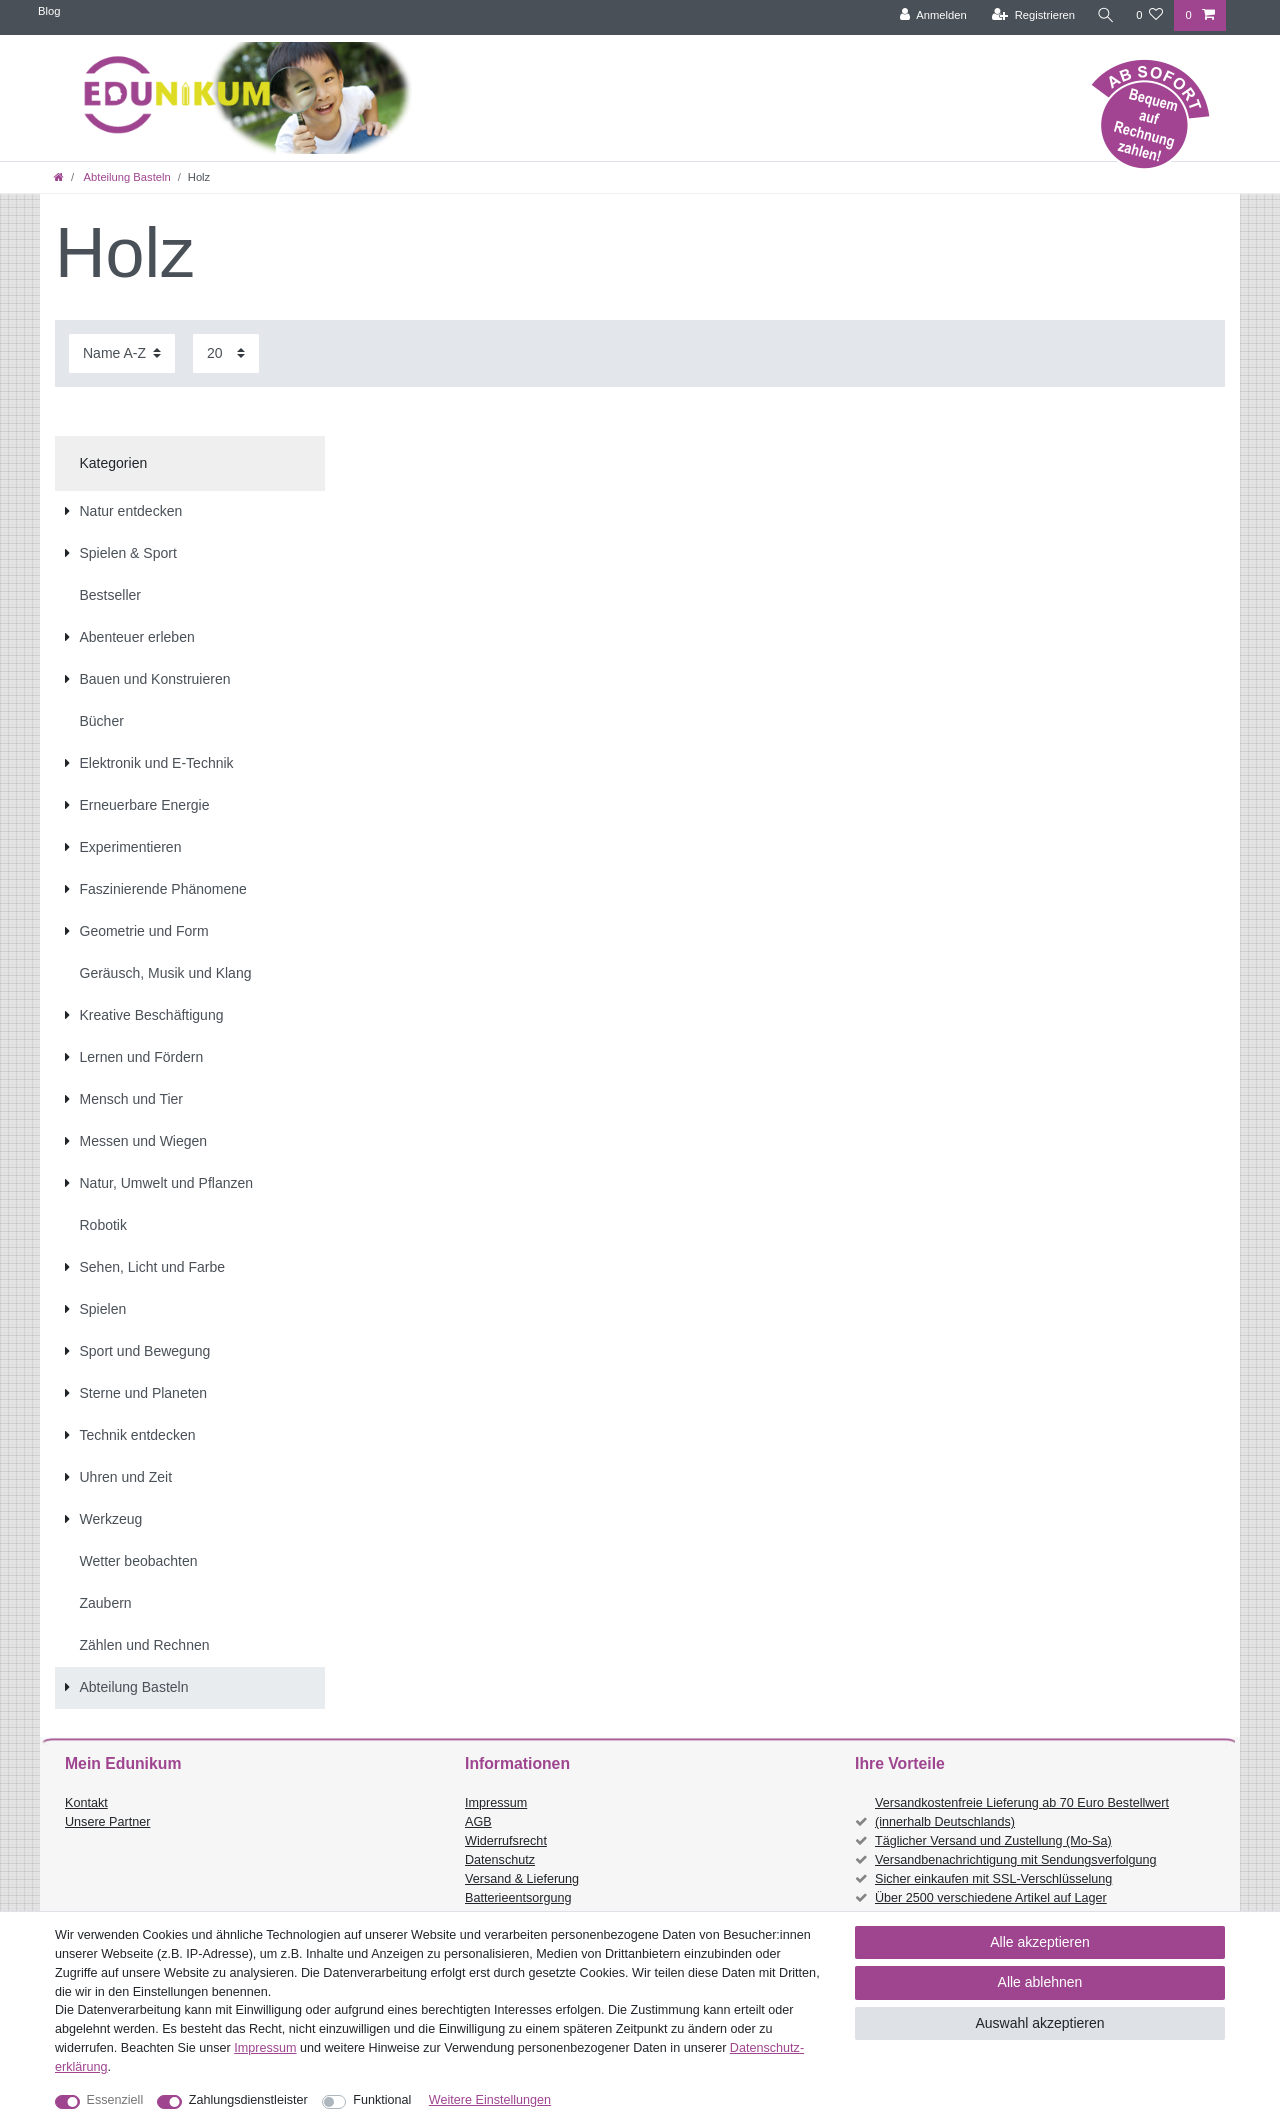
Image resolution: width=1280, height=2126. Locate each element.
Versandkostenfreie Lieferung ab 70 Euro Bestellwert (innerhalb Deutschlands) (1022, 1812)
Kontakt (86, 1803)
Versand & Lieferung (522, 1879)
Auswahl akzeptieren (1039, 2023)
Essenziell (115, 2100)
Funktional (382, 2100)
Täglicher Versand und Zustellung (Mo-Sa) (993, 1841)
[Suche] (1105, 15)
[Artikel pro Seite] (226, 353)
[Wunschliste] (1149, 15)
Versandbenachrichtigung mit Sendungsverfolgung (1015, 1860)
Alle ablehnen (1040, 1982)
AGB (478, 1822)
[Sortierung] (122, 353)
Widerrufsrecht (506, 1841)
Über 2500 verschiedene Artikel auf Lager (991, 1898)
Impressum (496, 1803)
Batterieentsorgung (518, 1898)
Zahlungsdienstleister (248, 2100)
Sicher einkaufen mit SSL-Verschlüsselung (993, 1879)
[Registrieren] (1032, 15)
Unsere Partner (107, 1822)
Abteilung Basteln (126, 177)
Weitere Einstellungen (490, 2100)
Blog (49, 11)
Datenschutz (500, 1860)
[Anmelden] (932, 15)
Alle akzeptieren (1040, 1942)
